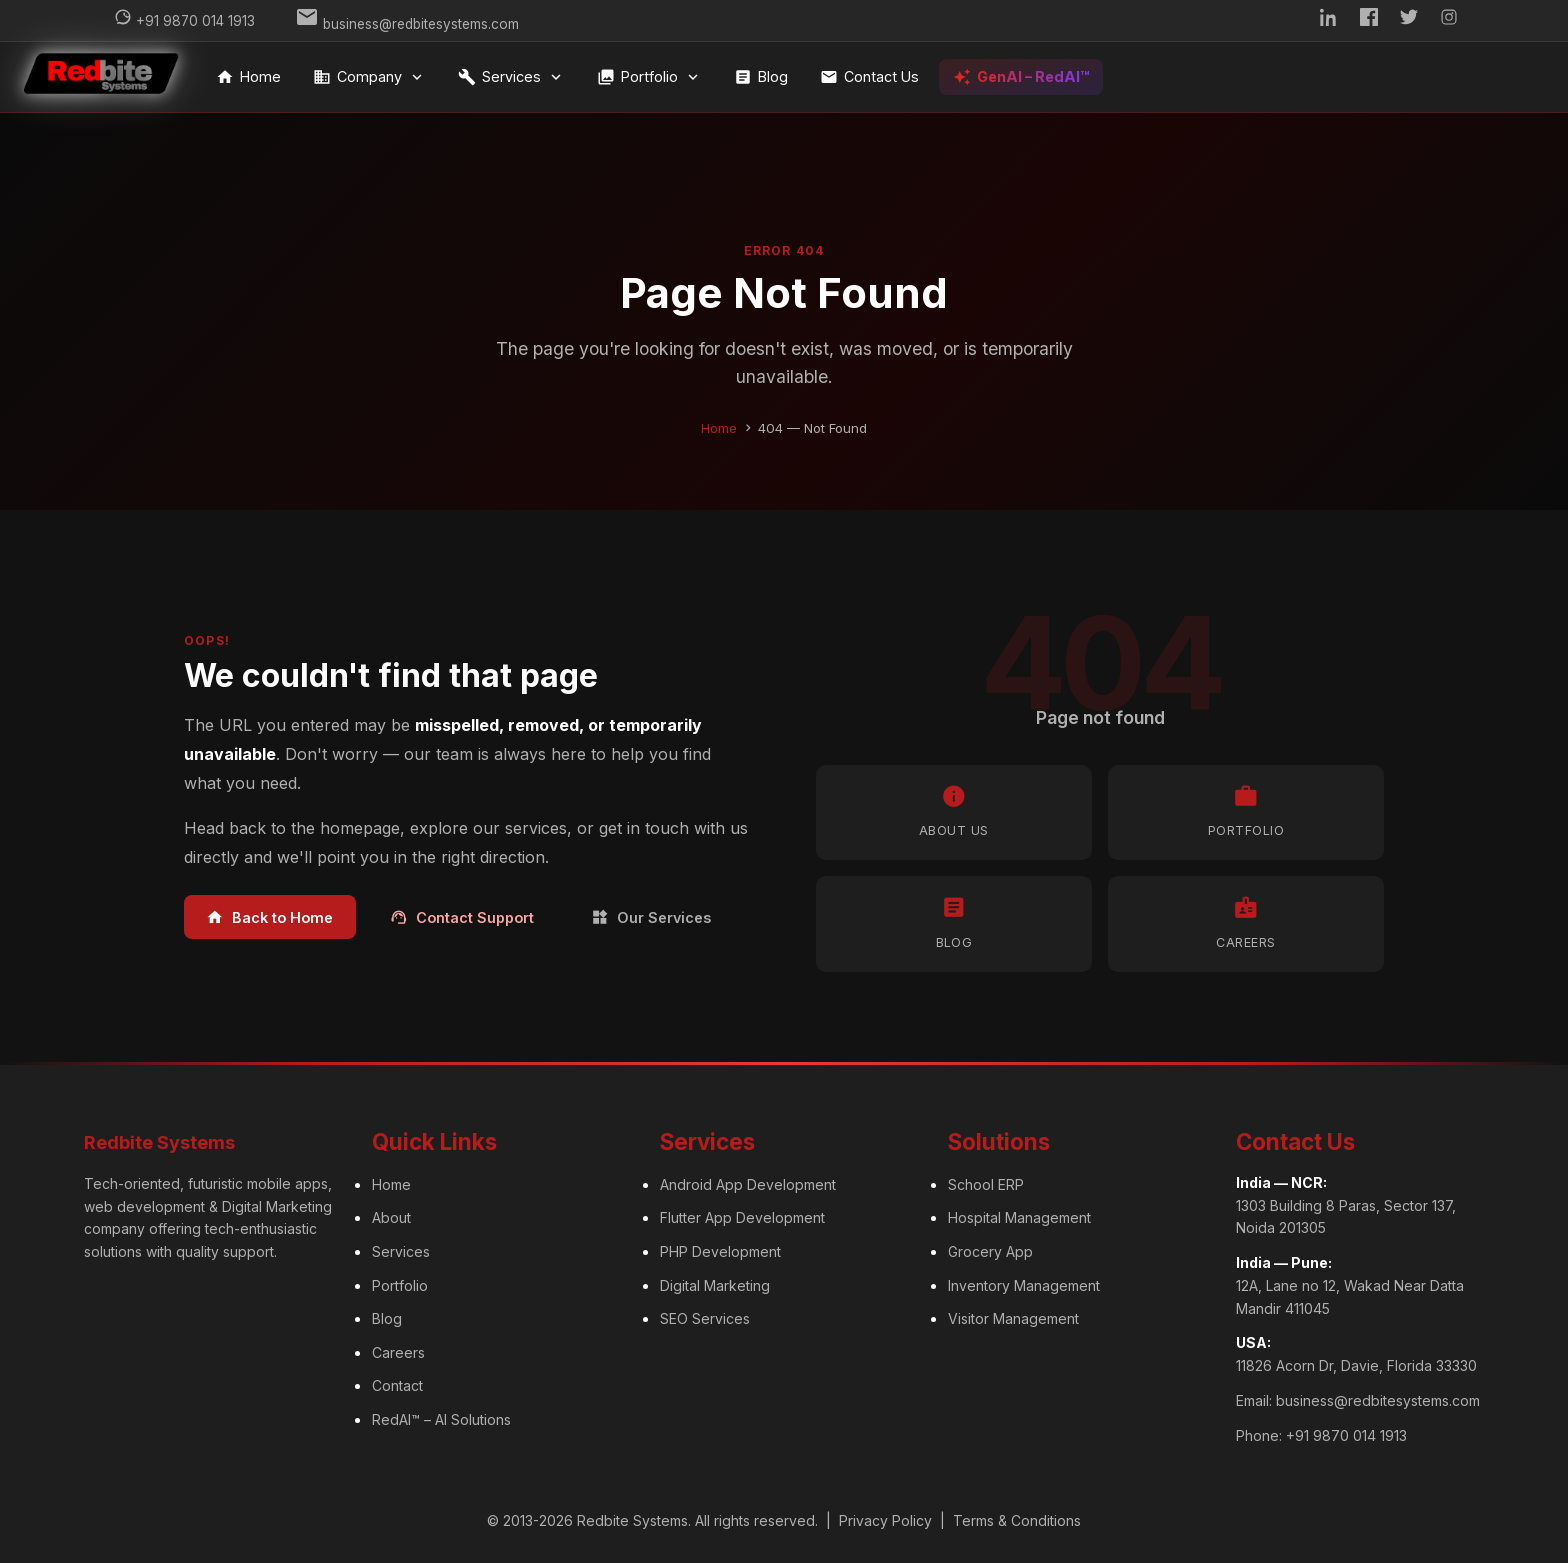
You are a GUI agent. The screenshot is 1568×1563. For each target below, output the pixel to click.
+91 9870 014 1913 (1346, 1435)
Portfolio (649, 77)
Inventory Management (1024, 1285)
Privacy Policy (885, 1520)
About (391, 1217)
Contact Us (869, 77)
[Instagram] (1449, 20)
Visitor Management (1013, 1318)
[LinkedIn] (1329, 20)
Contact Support (462, 917)
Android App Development (748, 1184)
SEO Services (705, 1318)
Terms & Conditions (1017, 1520)
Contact (397, 1385)
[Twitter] (1409, 20)
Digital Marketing (715, 1285)
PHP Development (720, 1251)
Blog (761, 77)
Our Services (651, 917)
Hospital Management (1019, 1217)
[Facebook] (1369, 20)
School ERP (986, 1184)
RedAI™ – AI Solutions (441, 1419)
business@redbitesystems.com (1378, 1400)
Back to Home (269, 917)
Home (248, 77)
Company (369, 77)
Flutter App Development (742, 1217)
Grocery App (990, 1251)
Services (511, 77)
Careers (398, 1352)
